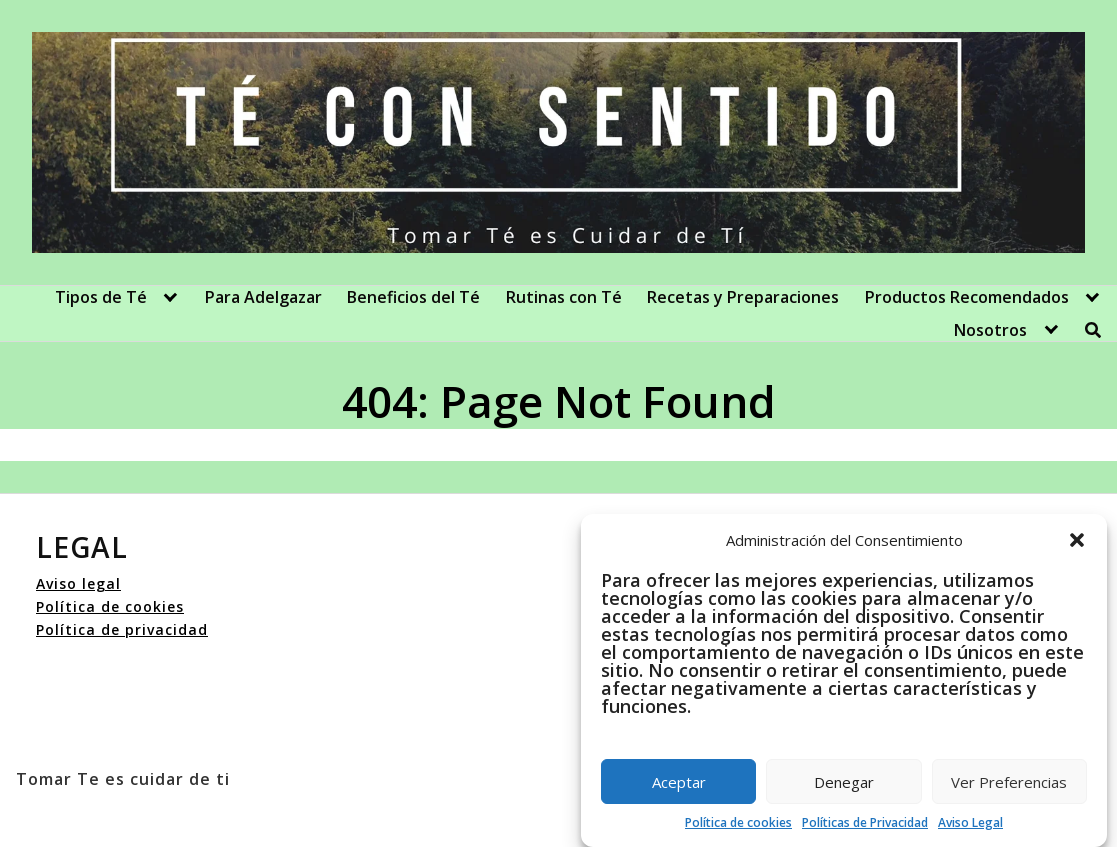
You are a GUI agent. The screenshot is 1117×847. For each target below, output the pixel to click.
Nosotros (990, 330)
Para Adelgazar (263, 297)
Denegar (844, 782)
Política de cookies (738, 822)
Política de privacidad (122, 629)
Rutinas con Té (564, 297)
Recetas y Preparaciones (743, 297)
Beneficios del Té (413, 297)
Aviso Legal (970, 822)
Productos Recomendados (967, 297)
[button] (1077, 540)
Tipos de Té (101, 297)
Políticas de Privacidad (865, 822)
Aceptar (679, 782)
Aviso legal (78, 583)
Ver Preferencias (1009, 782)
